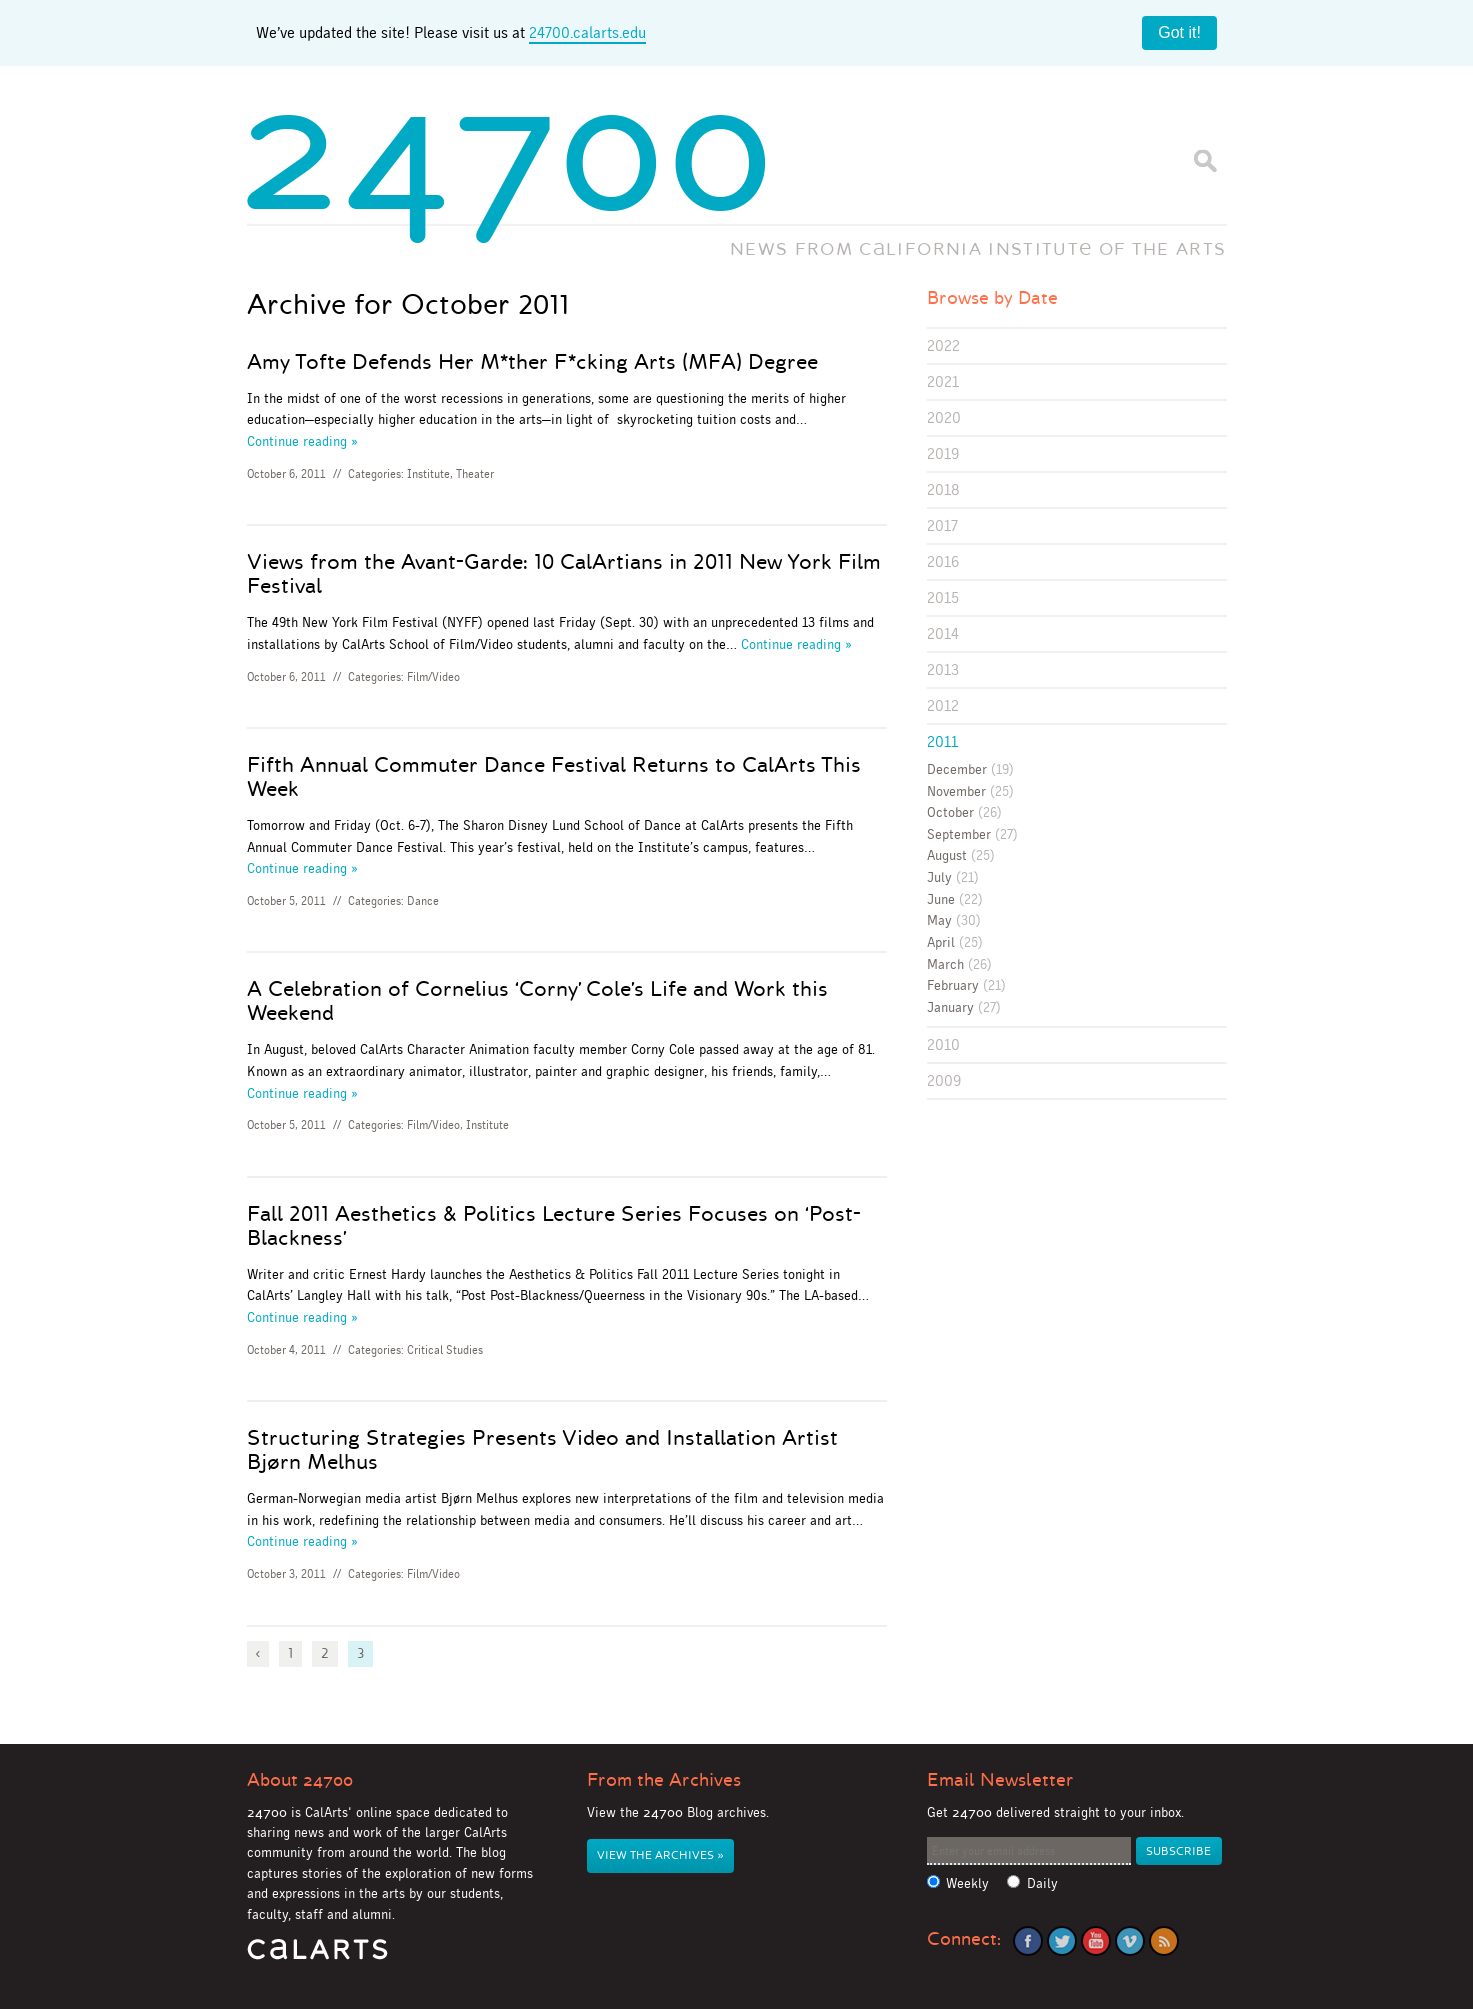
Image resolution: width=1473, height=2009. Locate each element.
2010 (943, 1044)
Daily (1042, 1883)
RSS (1164, 1941)
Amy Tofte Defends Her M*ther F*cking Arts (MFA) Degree (532, 362)
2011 (942, 741)
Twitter (1062, 1941)
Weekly (967, 1883)
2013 (943, 669)
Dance (423, 901)
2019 (943, 453)
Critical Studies (445, 1350)
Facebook (1028, 1941)
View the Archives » (660, 1855)
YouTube (1096, 1941)
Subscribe (1178, 1851)
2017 (942, 525)
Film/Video (433, 677)
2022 (943, 345)
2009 (944, 1080)
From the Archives (664, 1780)
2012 (943, 705)
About (300, 1780)
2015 (943, 597)
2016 (943, 561)
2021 (943, 381)
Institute (428, 474)
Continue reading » (302, 441)
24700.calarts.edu (587, 32)
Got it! (1179, 32)
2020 (944, 417)
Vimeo (1130, 1941)
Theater (475, 474)
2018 (943, 489)
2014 (943, 633)
